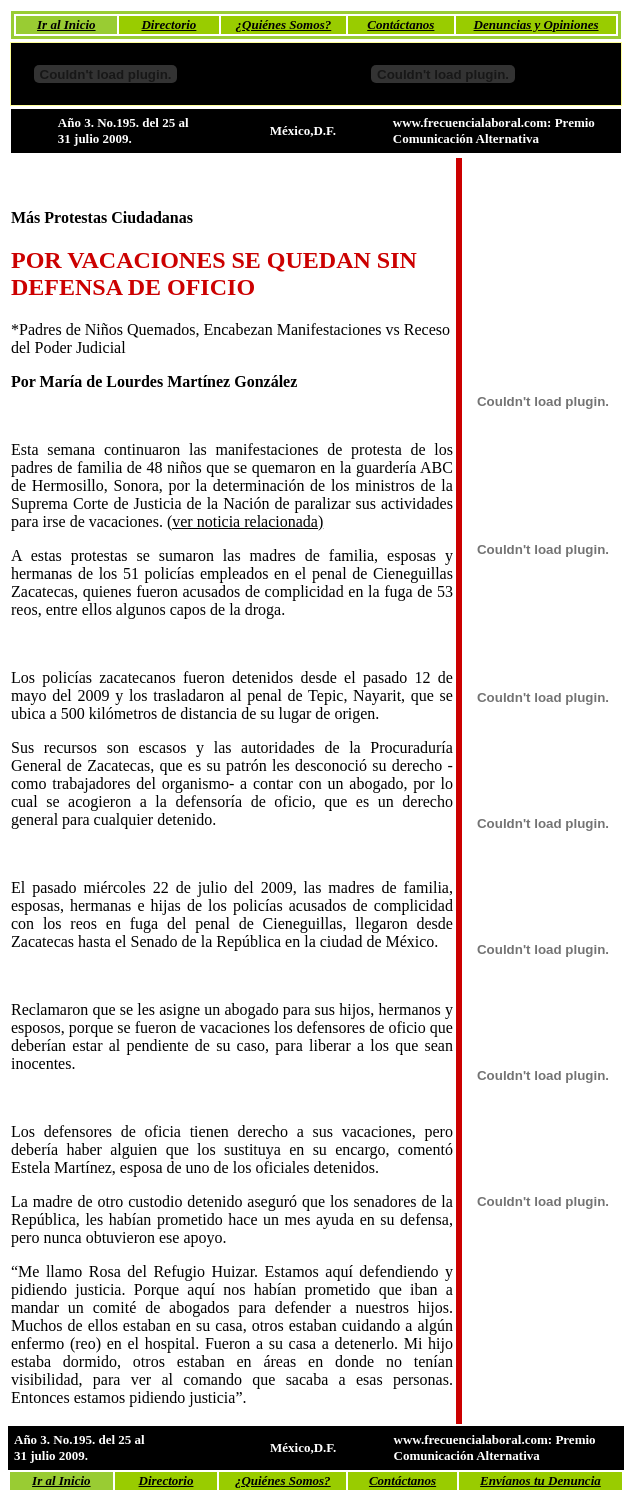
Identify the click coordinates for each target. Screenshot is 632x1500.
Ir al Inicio (66, 24)
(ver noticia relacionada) (245, 521)
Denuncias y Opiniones (536, 24)
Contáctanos (400, 24)
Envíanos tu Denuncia (540, 1480)
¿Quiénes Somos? (284, 24)
